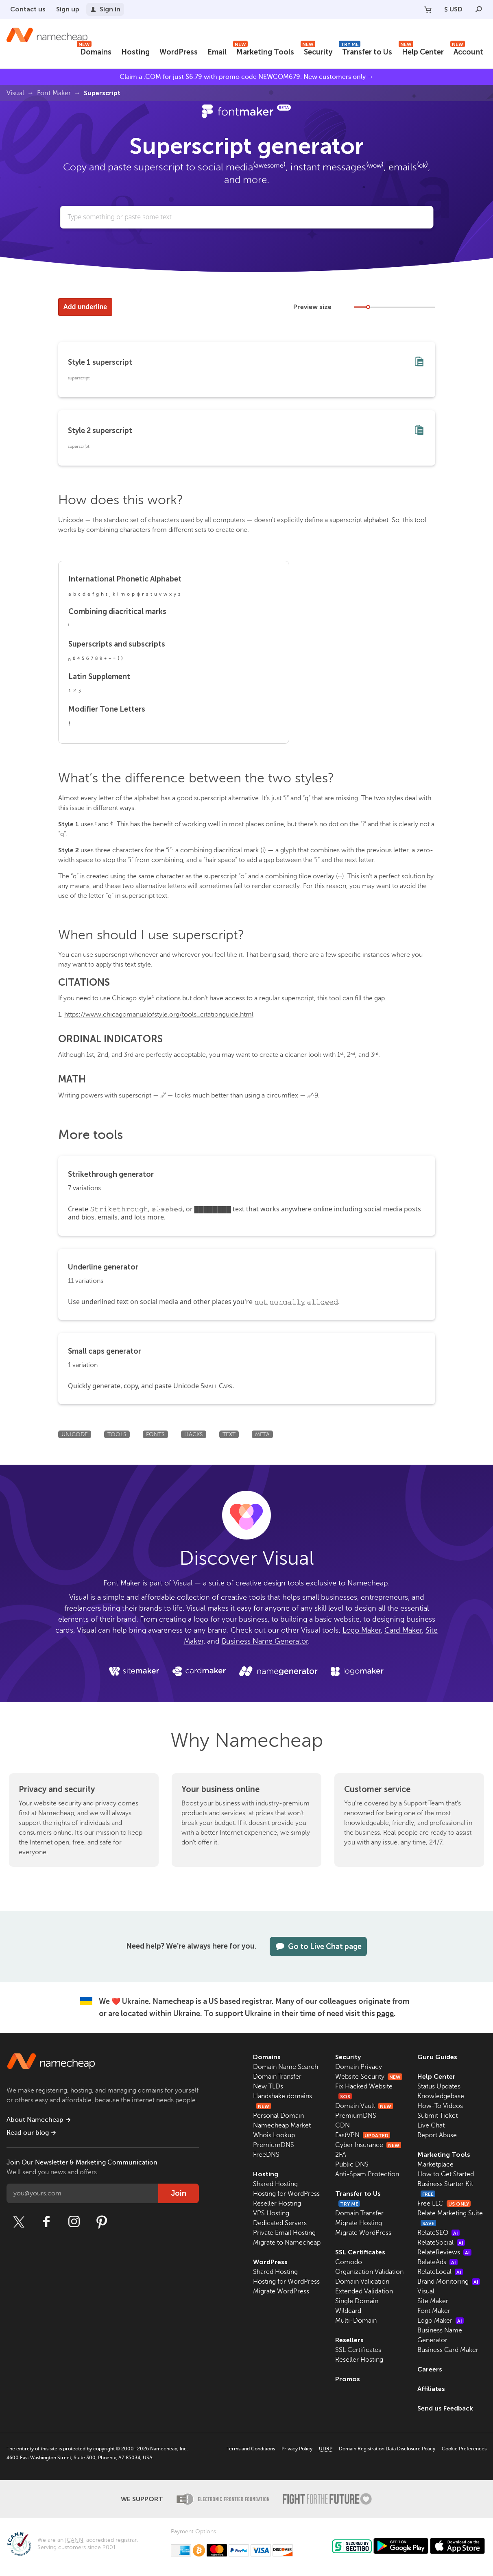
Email (217, 52)
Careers (429, 2369)
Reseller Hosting (277, 2203)
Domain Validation (362, 2281)
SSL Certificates (360, 2252)
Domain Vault (364, 2106)
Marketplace (435, 2164)
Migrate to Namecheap (287, 2242)
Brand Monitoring (448, 2281)
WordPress (178, 52)
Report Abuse (437, 2135)
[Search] (478, 9)
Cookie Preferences (464, 2449)
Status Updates (438, 2086)
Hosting (135, 52)
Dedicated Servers (280, 2223)
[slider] (368, 307)
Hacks (193, 1434)
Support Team (424, 1803)
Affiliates (431, 2389)
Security (316, 51)
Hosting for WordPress (286, 2193)
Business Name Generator (265, 1641)
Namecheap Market (282, 2125)
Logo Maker (361, 1630)
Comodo (348, 2262)
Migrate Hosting (358, 2223)
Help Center (421, 51)
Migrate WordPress (281, 2291)
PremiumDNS (273, 2145)
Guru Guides (437, 2057)
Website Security (368, 2076)
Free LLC (444, 2203)
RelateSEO (438, 2232)
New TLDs (268, 2086)
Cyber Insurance (368, 2145)
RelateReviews (444, 2252)
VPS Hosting (271, 2213)
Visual (15, 93)
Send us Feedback (445, 2408)
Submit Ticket (437, 2115)
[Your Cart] (428, 9)
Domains (94, 51)
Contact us (28, 9)
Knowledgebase (440, 2096)
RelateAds (437, 2262)
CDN (342, 2125)
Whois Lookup (274, 2135)
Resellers (349, 2340)
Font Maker (54, 93)
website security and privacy (75, 1803)
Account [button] (466, 51)
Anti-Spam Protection (367, 2174)
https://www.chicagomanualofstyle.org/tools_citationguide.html (158, 1014)
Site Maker (432, 2301)
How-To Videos (440, 2106)
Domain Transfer (277, 2076)
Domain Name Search (285, 2067)
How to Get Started (445, 2174)
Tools (117, 1434)
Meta (262, 1434)
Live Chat (431, 2125)
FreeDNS (266, 2154)
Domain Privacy (358, 2067)
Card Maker (403, 1630)
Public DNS (352, 2164)
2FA (340, 2154)
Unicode (74, 1434)
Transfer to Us (365, 51)
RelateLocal (440, 2272)
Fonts (155, 1434)
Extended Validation (364, 2291)
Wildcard (348, 2311)
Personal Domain (278, 2115)
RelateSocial (441, 2242)
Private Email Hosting (284, 2232)
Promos (347, 2379)
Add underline (85, 306)
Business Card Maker (447, 2350)
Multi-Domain (356, 2320)
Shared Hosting (275, 2184)
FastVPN (362, 2135)
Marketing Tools (263, 51)
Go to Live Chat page (318, 1946)
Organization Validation (369, 2272)
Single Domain (356, 2301)
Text (229, 1434)
